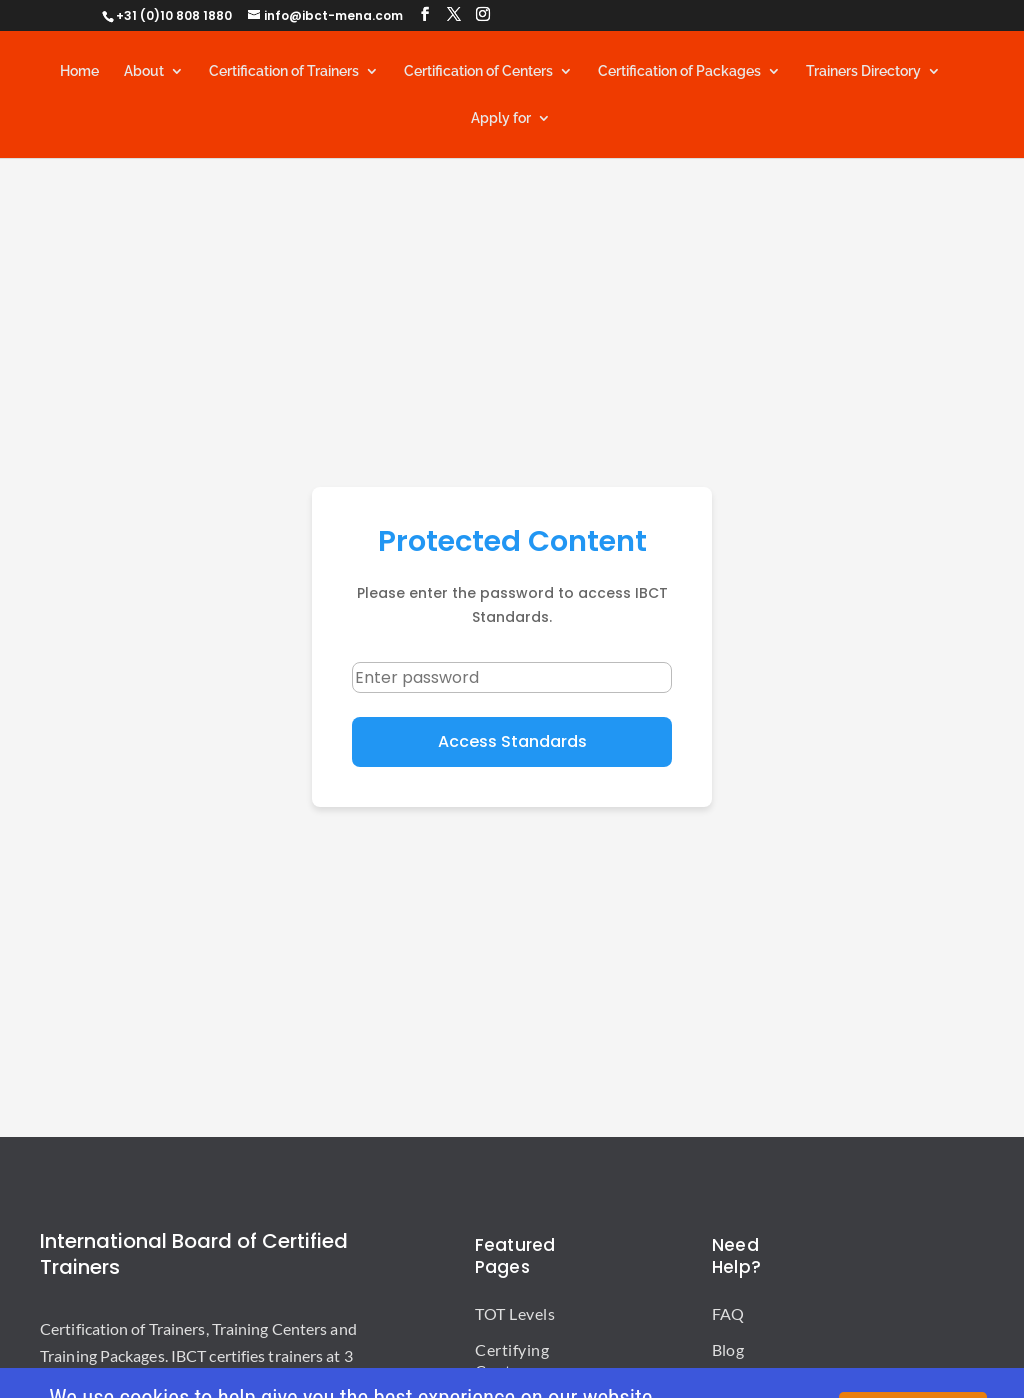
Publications (755, 1385)
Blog (727, 1349)
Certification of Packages (679, 71)
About (144, 71)
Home (79, 71)
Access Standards (512, 741)
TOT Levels (515, 1313)
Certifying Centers (512, 1360)
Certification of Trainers (284, 71)
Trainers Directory (863, 71)
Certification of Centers (478, 71)
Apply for (501, 118)
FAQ (728, 1313)
